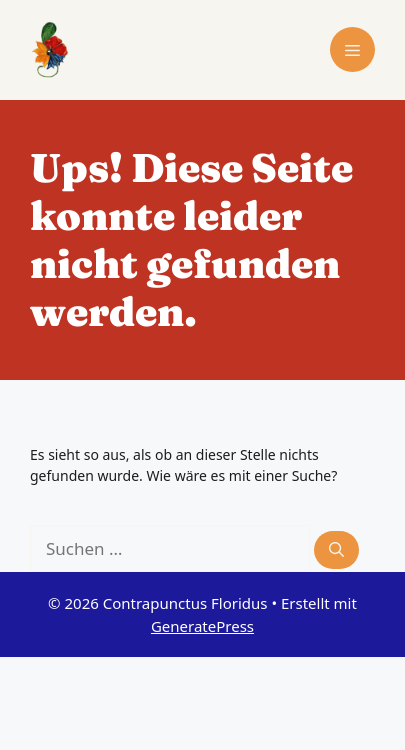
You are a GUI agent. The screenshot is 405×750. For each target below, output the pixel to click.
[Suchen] (336, 550)
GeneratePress (202, 626)
